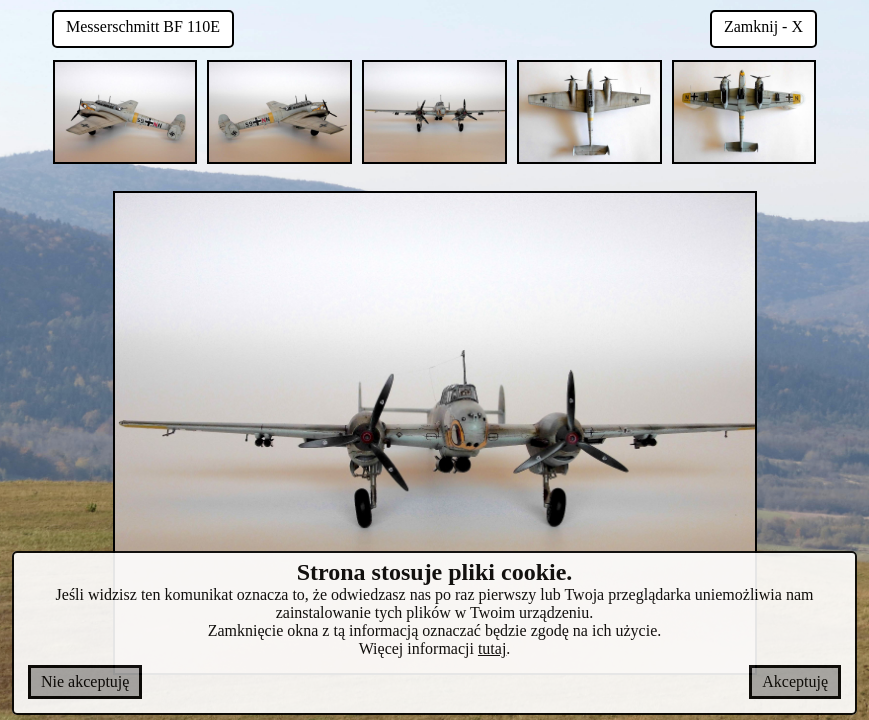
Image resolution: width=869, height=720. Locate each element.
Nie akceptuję (85, 681)
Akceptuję (795, 681)
